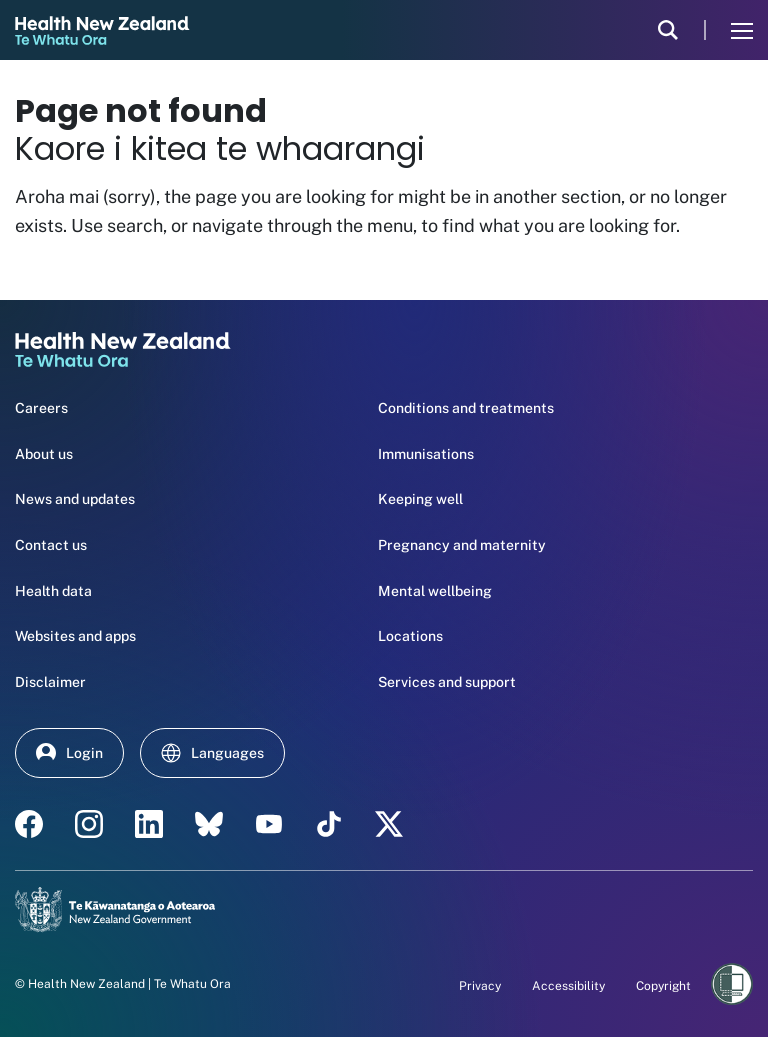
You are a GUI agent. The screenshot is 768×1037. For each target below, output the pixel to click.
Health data (53, 591)
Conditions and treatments (466, 408)
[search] (668, 30)
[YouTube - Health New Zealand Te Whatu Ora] (269, 824)
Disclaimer (50, 682)
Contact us (51, 545)
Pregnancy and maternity (462, 545)
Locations (410, 636)
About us (44, 454)
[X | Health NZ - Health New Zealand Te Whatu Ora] (389, 824)
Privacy (480, 986)
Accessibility (568, 986)
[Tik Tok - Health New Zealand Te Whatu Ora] (329, 824)
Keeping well (420, 499)
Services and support (447, 682)
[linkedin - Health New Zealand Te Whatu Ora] (149, 824)
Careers (41, 408)
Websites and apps (75, 636)
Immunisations (426, 454)
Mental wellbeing (435, 591)
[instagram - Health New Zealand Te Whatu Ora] (89, 824)
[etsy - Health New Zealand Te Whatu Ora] (209, 824)
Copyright (663, 986)
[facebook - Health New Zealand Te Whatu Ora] (29, 824)
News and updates (75, 499)
